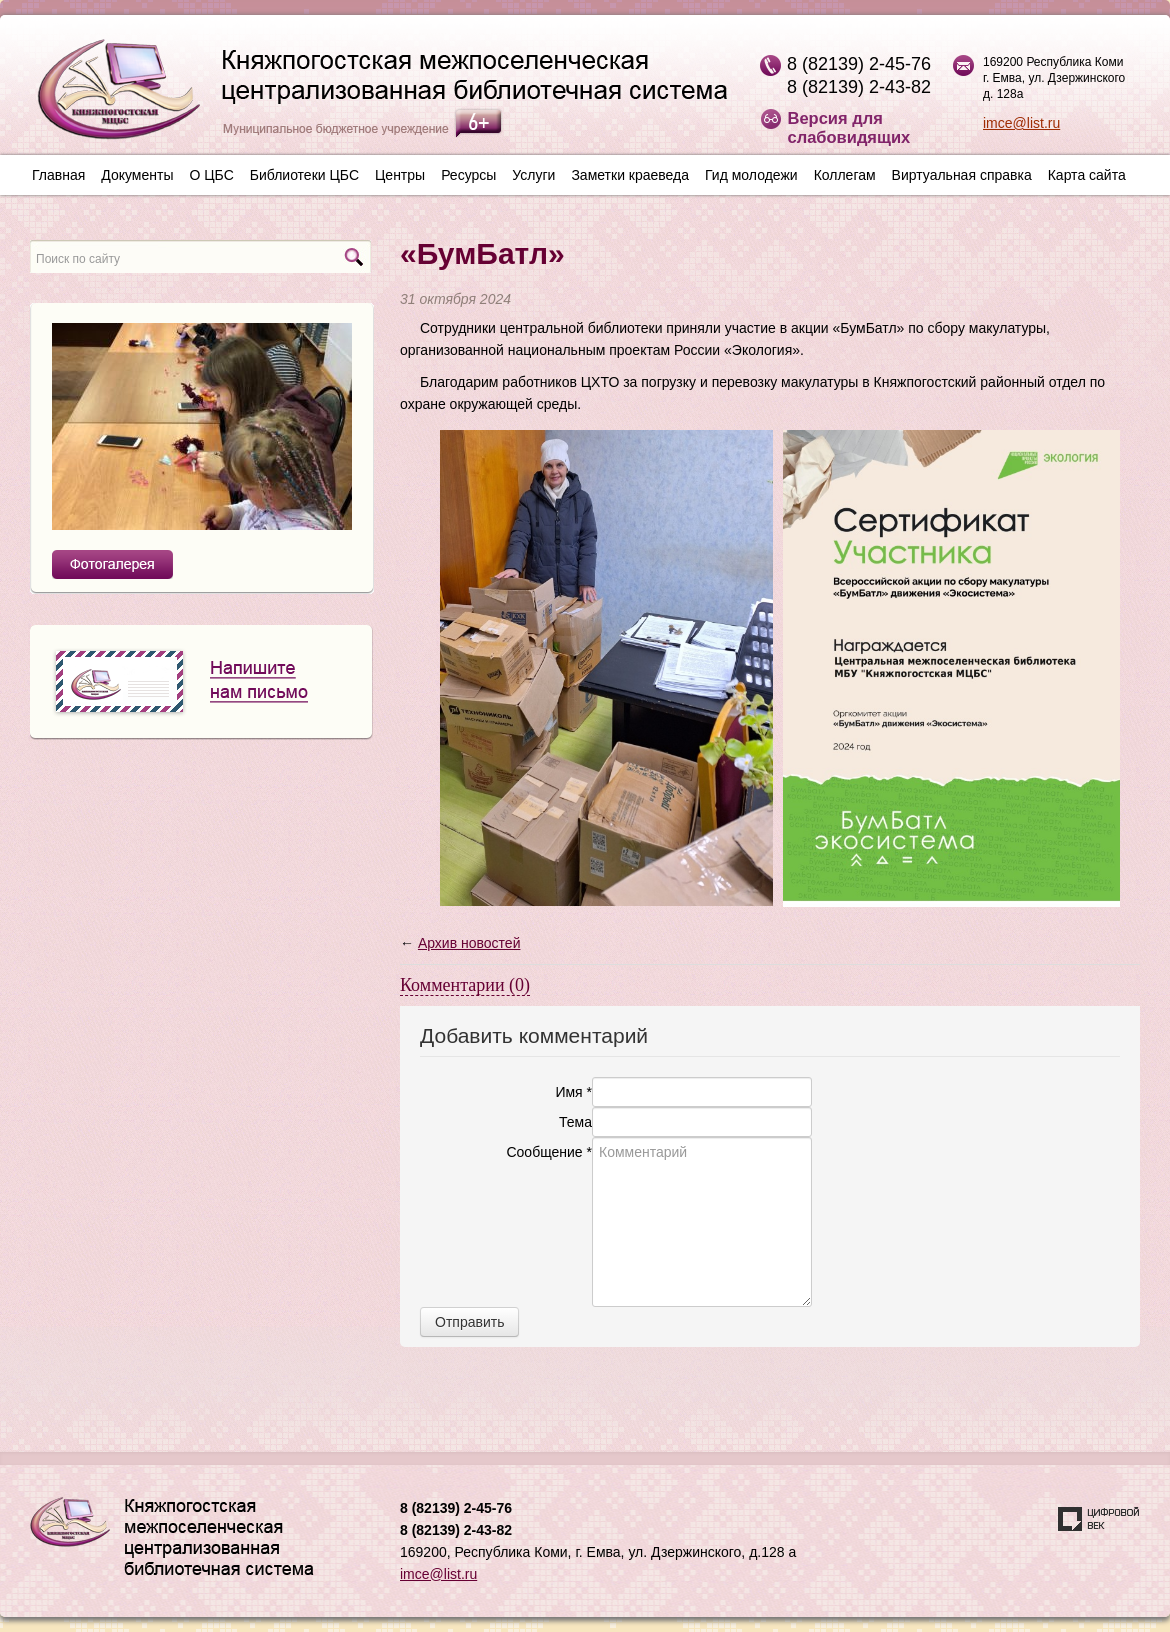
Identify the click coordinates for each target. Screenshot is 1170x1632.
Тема (575, 1122)
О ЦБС (211, 175)
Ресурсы (468, 175)
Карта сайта (1087, 175)
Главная (58, 175)
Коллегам (845, 175)
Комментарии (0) (465, 985)
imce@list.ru (1021, 123)
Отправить (469, 1322)
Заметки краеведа (630, 175)
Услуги (533, 175)
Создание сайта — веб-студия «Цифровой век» (1099, 1519)
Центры (400, 175)
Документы (137, 175)
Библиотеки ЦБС (304, 175)
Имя (573, 1092)
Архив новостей (469, 943)
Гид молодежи (751, 175)
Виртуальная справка (962, 175)
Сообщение (549, 1152)
